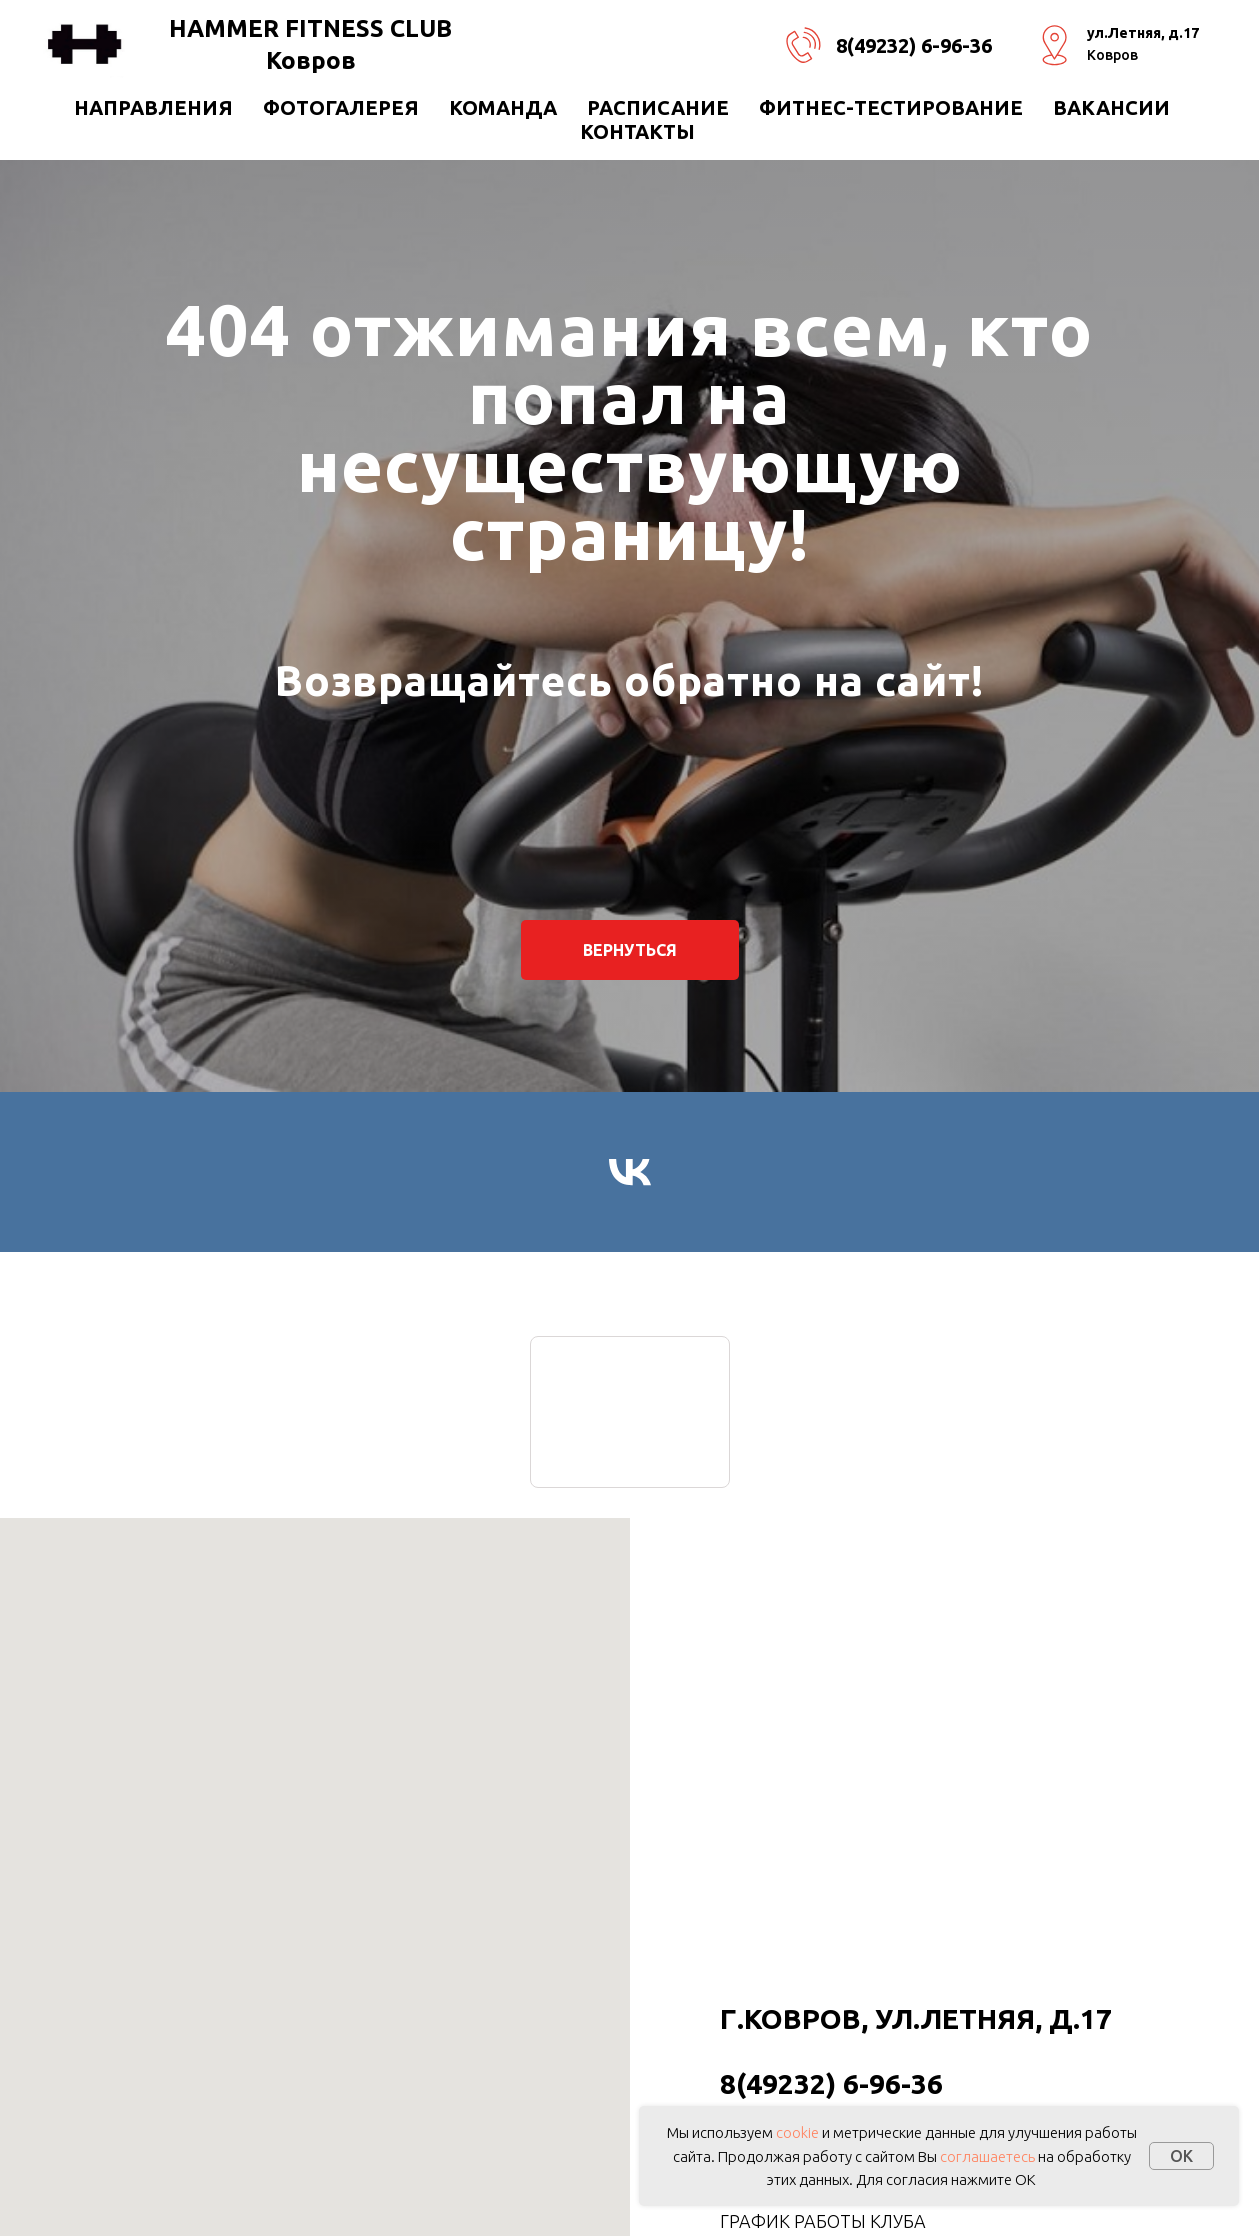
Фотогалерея (341, 107)
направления (153, 107)
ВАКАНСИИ (1111, 107)
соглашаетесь (987, 2156)
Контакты (637, 131)
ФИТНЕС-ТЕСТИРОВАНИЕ (891, 107)
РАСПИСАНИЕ (658, 107)
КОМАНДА (503, 107)
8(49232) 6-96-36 (914, 45)
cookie (797, 2132)
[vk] (629, 1172)
